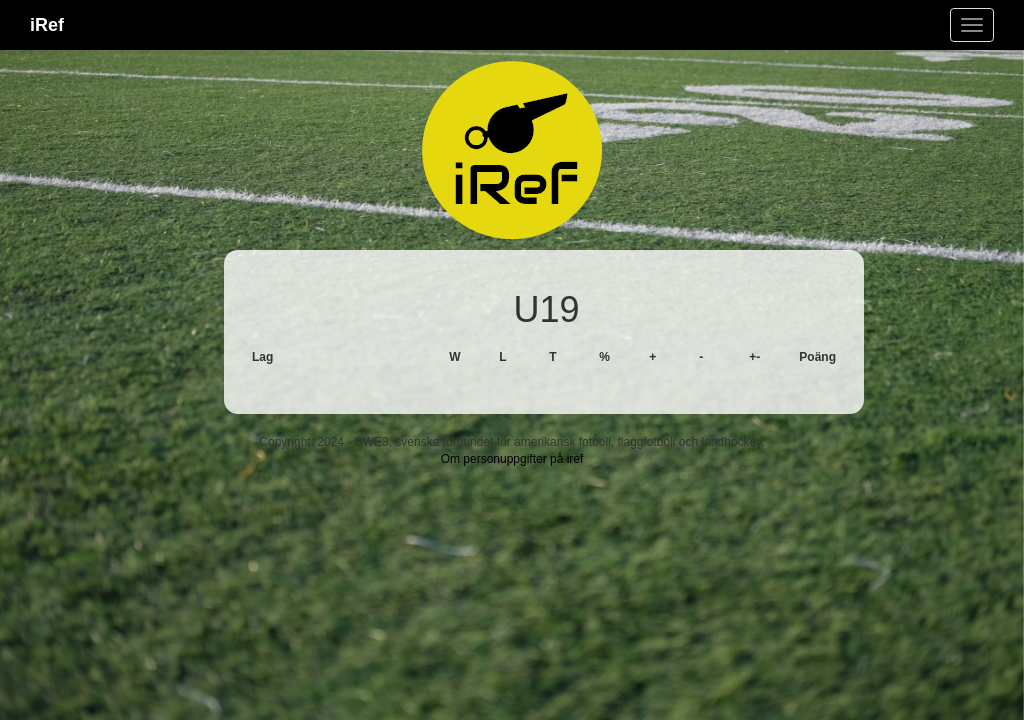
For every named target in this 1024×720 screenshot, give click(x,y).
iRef (47, 25)
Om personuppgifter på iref (512, 459)
